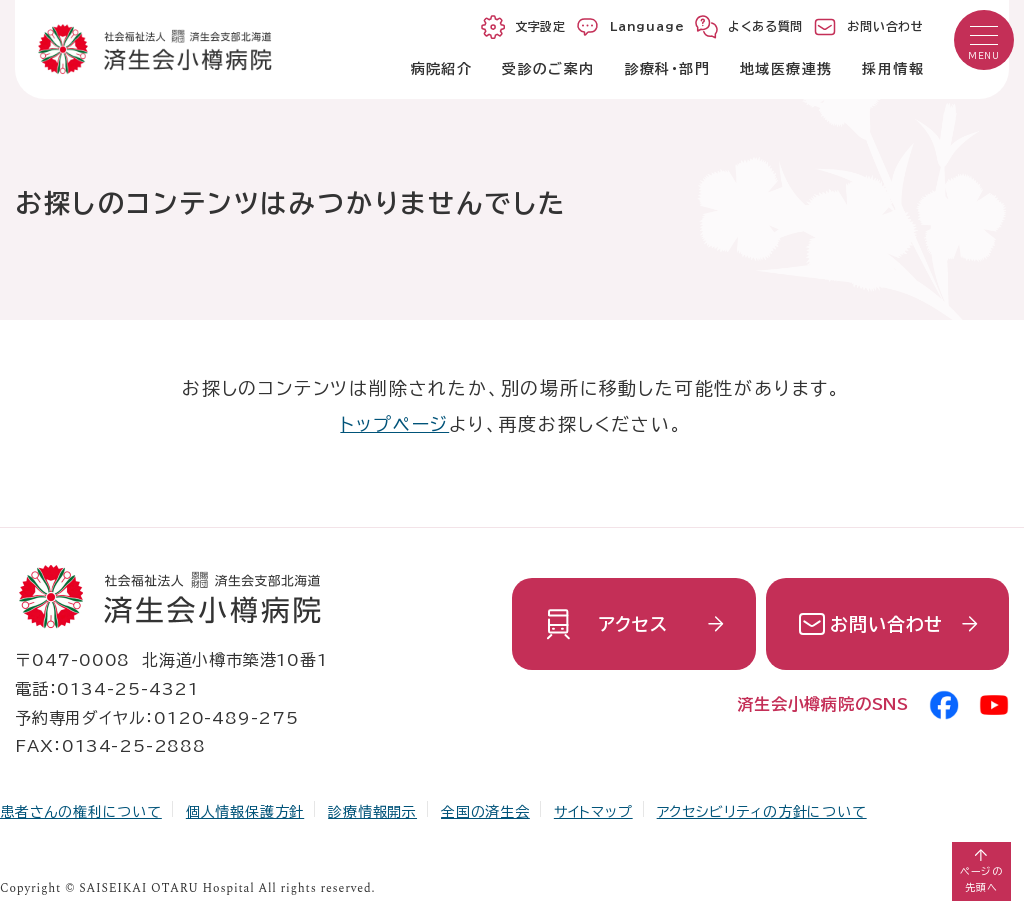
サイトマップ (593, 812)
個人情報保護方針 (245, 812)
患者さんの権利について (81, 812)
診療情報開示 (372, 812)
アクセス (633, 624)
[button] (984, 40)
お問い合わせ (886, 624)
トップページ (394, 424)
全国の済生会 (485, 812)
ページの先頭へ (981, 879)
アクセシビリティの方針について (762, 812)
